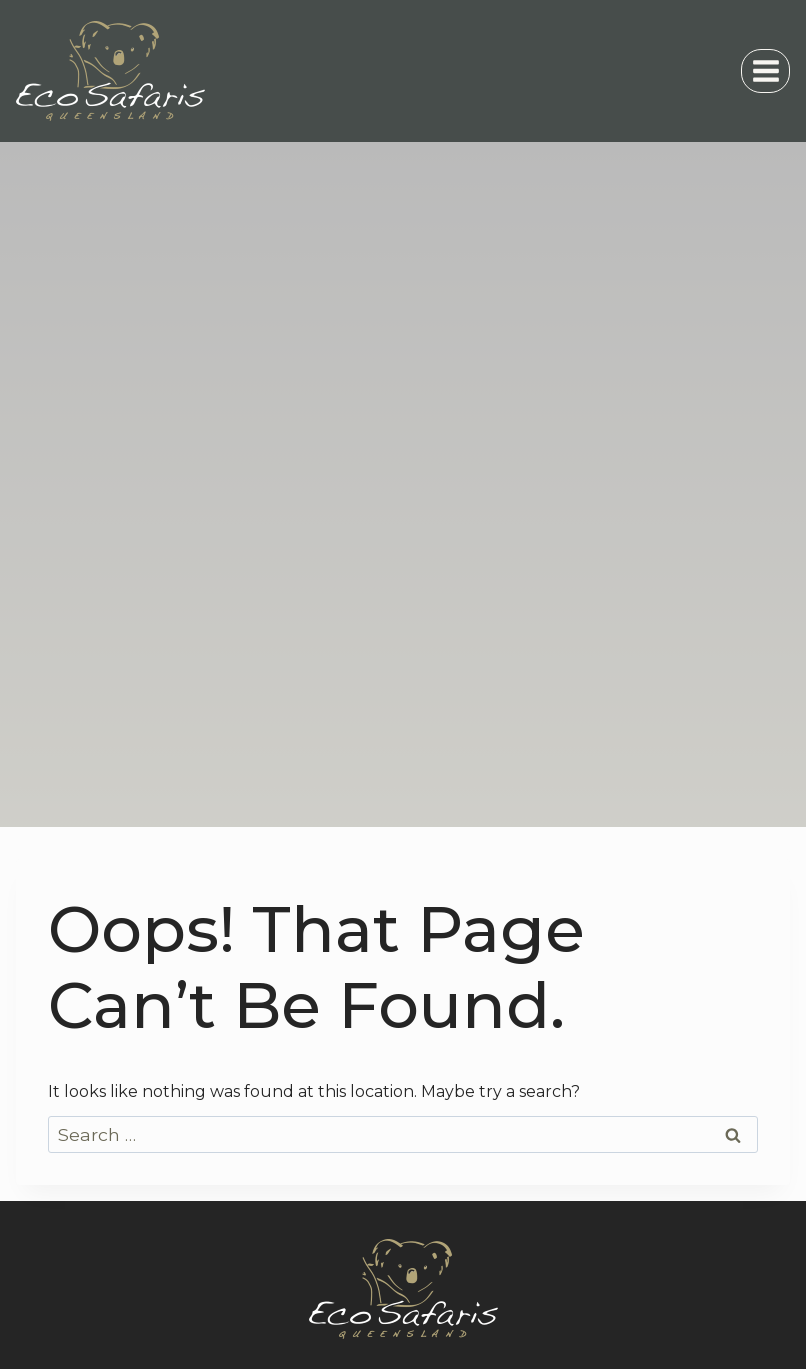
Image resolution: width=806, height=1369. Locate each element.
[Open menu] (765, 70)
